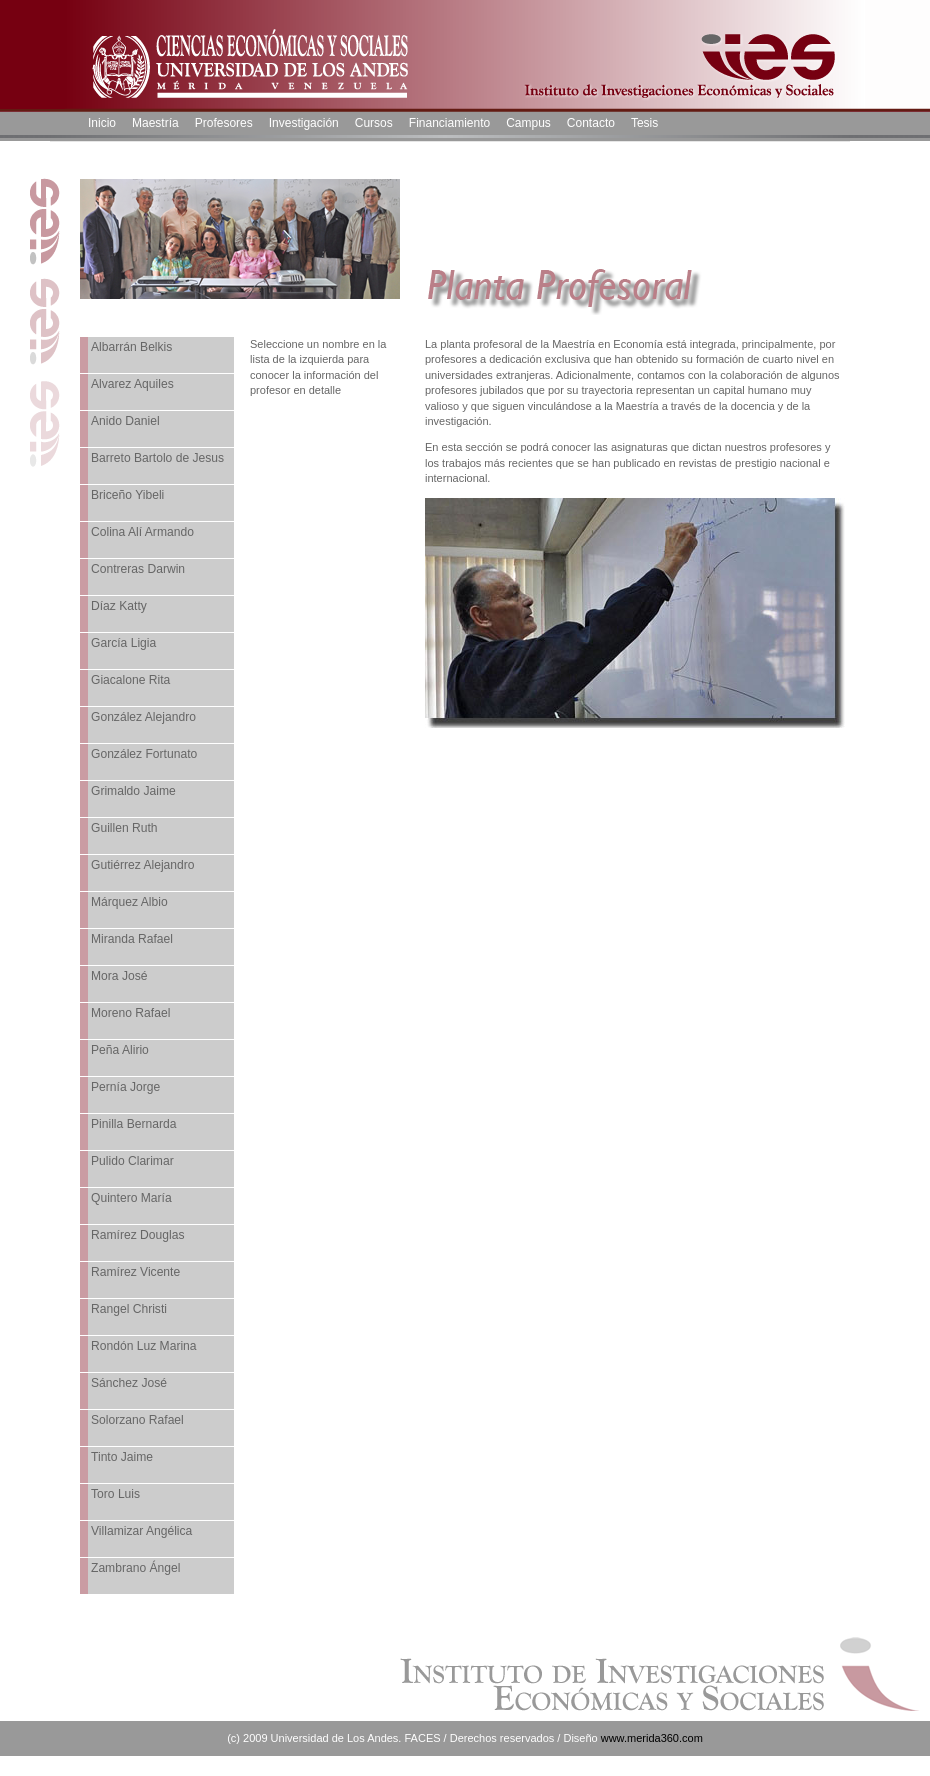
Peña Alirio (120, 1050)
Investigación (304, 123)
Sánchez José (129, 1383)
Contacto (591, 123)
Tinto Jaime (122, 1457)
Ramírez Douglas (137, 1235)
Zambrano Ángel (135, 1568)
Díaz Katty (119, 606)
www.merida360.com (652, 1738)
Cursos (374, 123)
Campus (528, 123)
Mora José (119, 976)
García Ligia (123, 643)
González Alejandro (143, 717)
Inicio (102, 123)
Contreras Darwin (138, 569)
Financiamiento (449, 123)
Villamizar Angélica (141, 1531)
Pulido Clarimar (132, 1161)
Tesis (644, 123)
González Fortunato (144, 754)
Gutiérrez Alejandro (143, 865)
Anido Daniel (125, 421)
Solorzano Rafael (137, 1420)
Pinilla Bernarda (133, 1124)
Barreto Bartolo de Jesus (157, 458)
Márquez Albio (129, 902)
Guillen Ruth (124, 828)
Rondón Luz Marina (144, 1346)
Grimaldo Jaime (133, 791)
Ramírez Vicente (135, 1272)
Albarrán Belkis (131, 347)
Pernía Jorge (125, 1087)
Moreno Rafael (130, 1013)
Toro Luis (115, 1494)
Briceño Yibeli (127, 495)
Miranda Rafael (132, 939)
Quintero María (131, 1198)
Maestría (155, 123)
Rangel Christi (129, 1309)
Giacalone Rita (130, 680)
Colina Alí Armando (142, 532)
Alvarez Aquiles (132, 384)
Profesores (224, 123)
